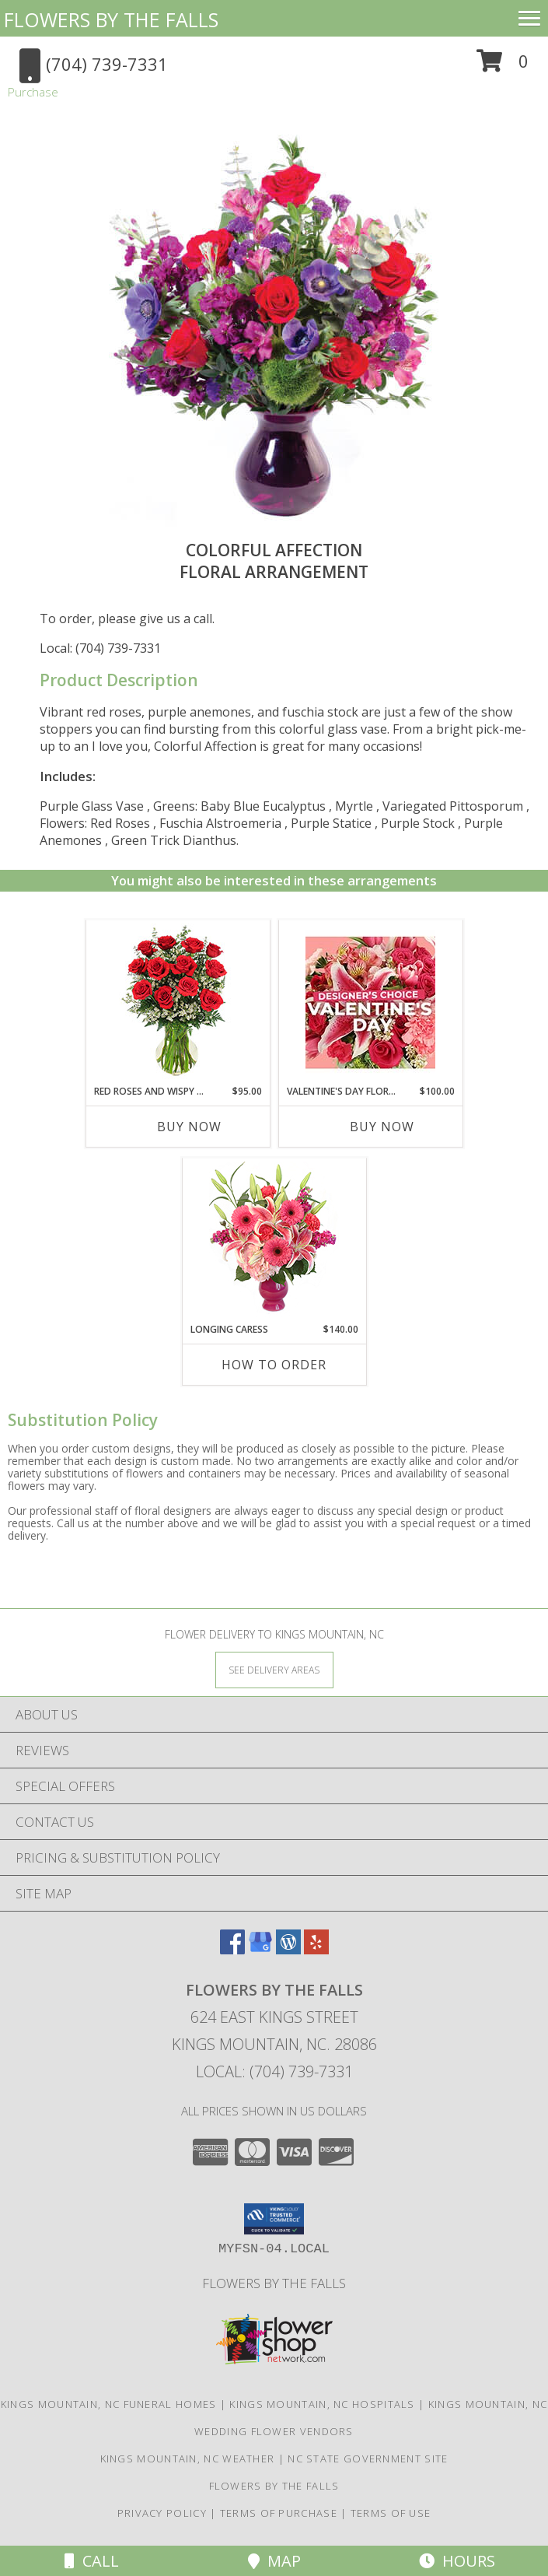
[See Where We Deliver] (274, 1669)
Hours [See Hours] (457, 2560)
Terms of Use (391, 2513)
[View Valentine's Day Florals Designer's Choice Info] (370, 1002)
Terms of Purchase (278, 2513)
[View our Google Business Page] (260, 1949)
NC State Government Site (368, 2459)
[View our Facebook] (232, 1949)
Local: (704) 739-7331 (100, 648)
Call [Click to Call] (92, 2560)
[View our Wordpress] (288, 1949)
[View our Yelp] (316, 1949)
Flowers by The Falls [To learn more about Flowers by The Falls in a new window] (274, 2283)
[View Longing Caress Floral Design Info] (274, 1241)
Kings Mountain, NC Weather (187, 2459)
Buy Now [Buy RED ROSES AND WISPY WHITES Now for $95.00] (189, 1126)
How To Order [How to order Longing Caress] (274, 1364)
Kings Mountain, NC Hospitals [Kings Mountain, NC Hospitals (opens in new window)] (321, 2404)
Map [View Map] (274, 2560)
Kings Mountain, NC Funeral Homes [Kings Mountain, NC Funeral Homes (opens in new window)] (109, 2404)
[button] (502, 66)
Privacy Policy (162, 2513)
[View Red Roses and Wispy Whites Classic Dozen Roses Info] (178, 1002)
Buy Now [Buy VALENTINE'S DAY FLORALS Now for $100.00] (382, 1126)
